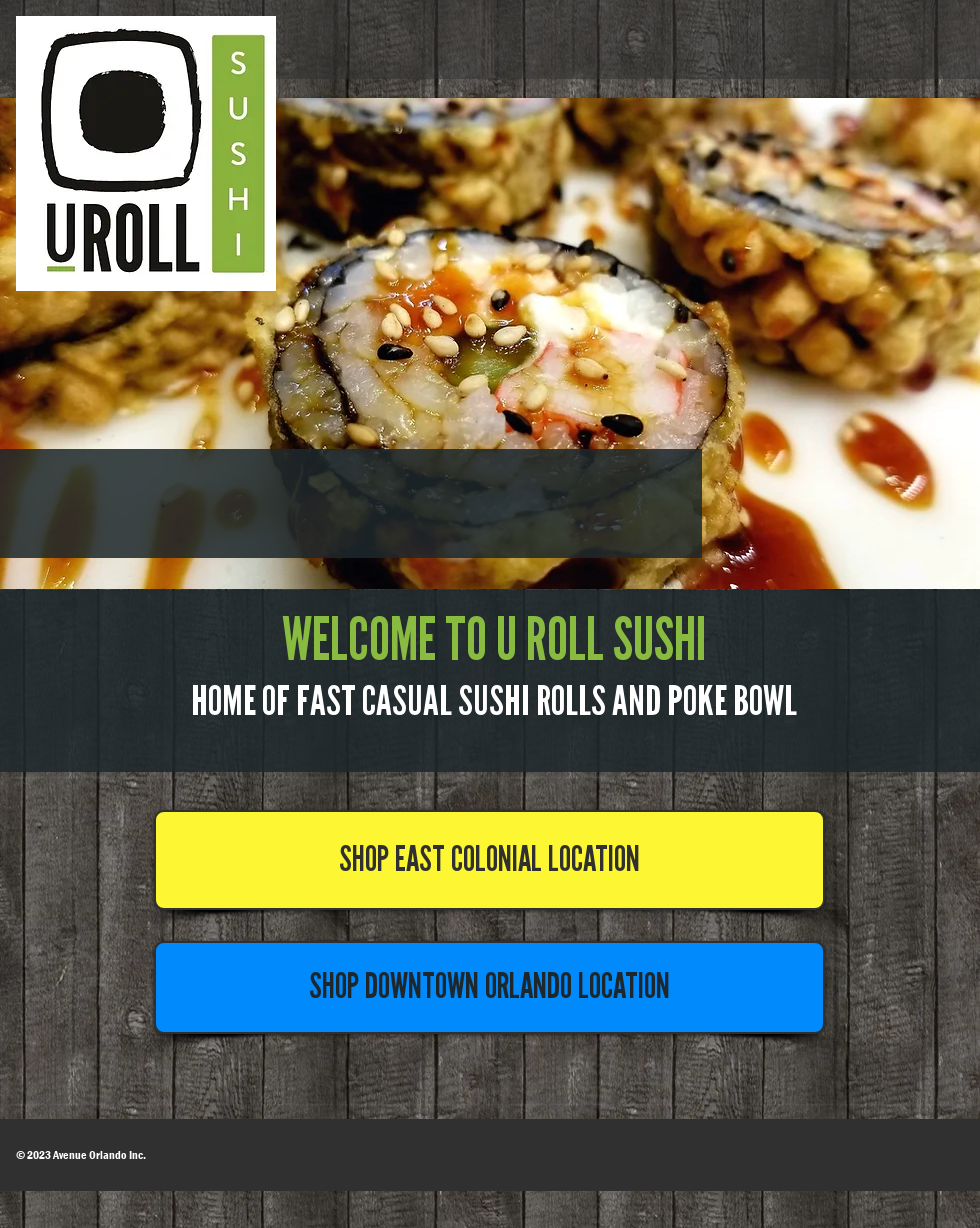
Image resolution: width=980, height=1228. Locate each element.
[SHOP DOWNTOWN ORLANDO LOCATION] (489, 987)
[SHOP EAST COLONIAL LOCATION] (489, 860)
